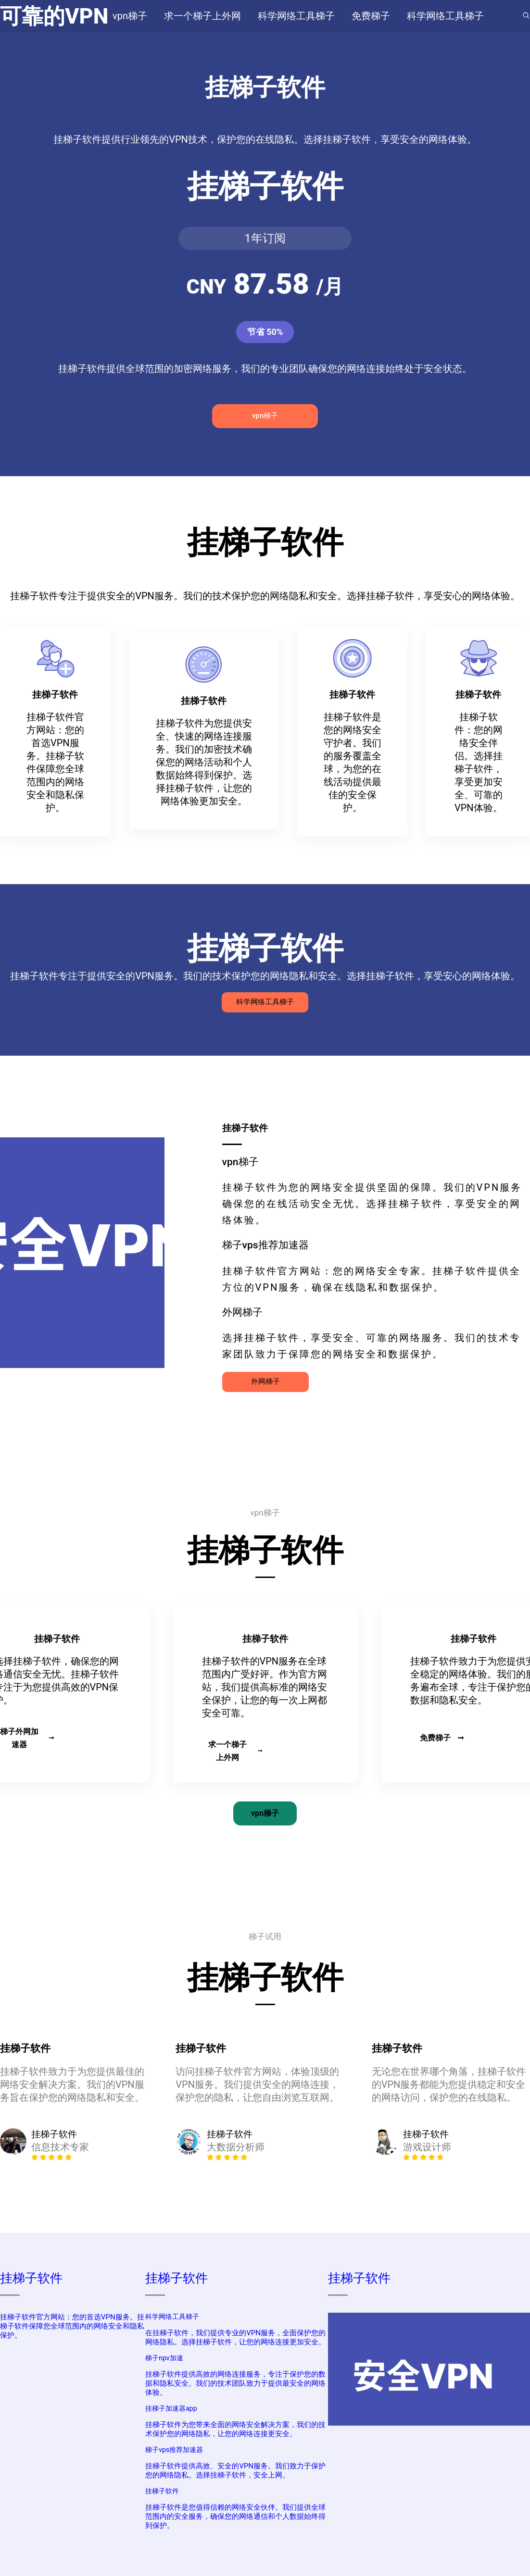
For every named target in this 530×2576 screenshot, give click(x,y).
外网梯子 (265, 1381)
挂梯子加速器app (171, 2408)
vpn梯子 (265, 415)
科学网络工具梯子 (265, 1002)
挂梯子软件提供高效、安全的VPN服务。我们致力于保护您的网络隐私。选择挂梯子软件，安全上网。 (235, 2470)
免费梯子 (442, 1737)
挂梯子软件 (31, 2278)
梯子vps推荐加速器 (174, 2449)
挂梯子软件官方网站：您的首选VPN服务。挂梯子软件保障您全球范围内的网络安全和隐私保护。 (72, 2326)
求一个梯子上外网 (235, 1751)
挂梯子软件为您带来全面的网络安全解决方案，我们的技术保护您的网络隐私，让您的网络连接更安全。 (235, 2429)
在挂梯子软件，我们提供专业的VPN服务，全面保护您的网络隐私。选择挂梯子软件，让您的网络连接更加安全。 (235, 2337)
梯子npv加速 (164, 2358)
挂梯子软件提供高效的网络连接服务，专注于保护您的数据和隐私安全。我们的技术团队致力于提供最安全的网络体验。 (235, 2383)
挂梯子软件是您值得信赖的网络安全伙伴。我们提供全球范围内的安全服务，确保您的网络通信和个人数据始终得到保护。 (235, 2516)
